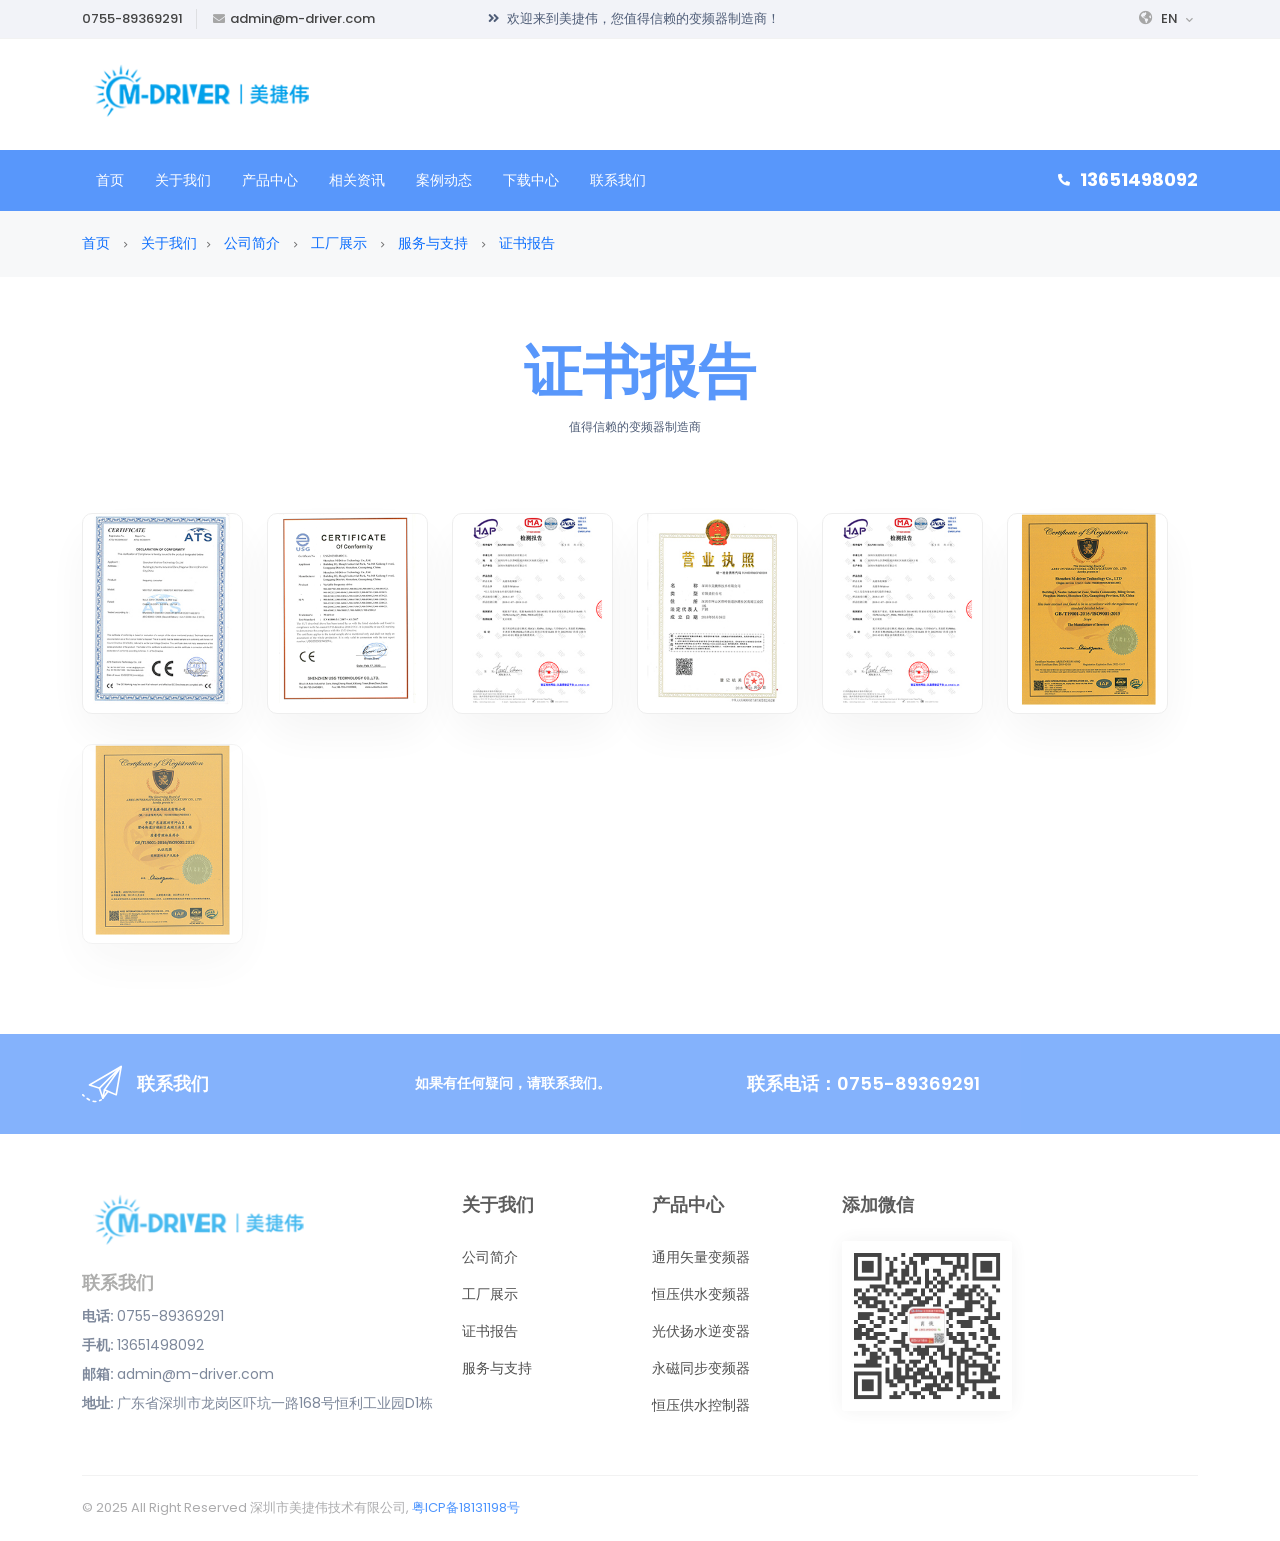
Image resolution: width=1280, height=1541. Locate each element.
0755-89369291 (132, 18)
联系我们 (618, 180)
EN (1166, 18)
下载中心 (531, 180)
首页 (110, 180)
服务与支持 (433, 243)
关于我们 (183, 180)
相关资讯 (357, 180)
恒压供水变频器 (701, 1294)
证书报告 (527, 243)
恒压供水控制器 (701, 1405)
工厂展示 (339, 243)
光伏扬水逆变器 (701, 1331)
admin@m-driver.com (302, 18)
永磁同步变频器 (701, 1368)
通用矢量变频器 (701, 1257)
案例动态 (444, 180)
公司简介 (252, 243)
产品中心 (270, 180)
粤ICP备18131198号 (466, 1508)
